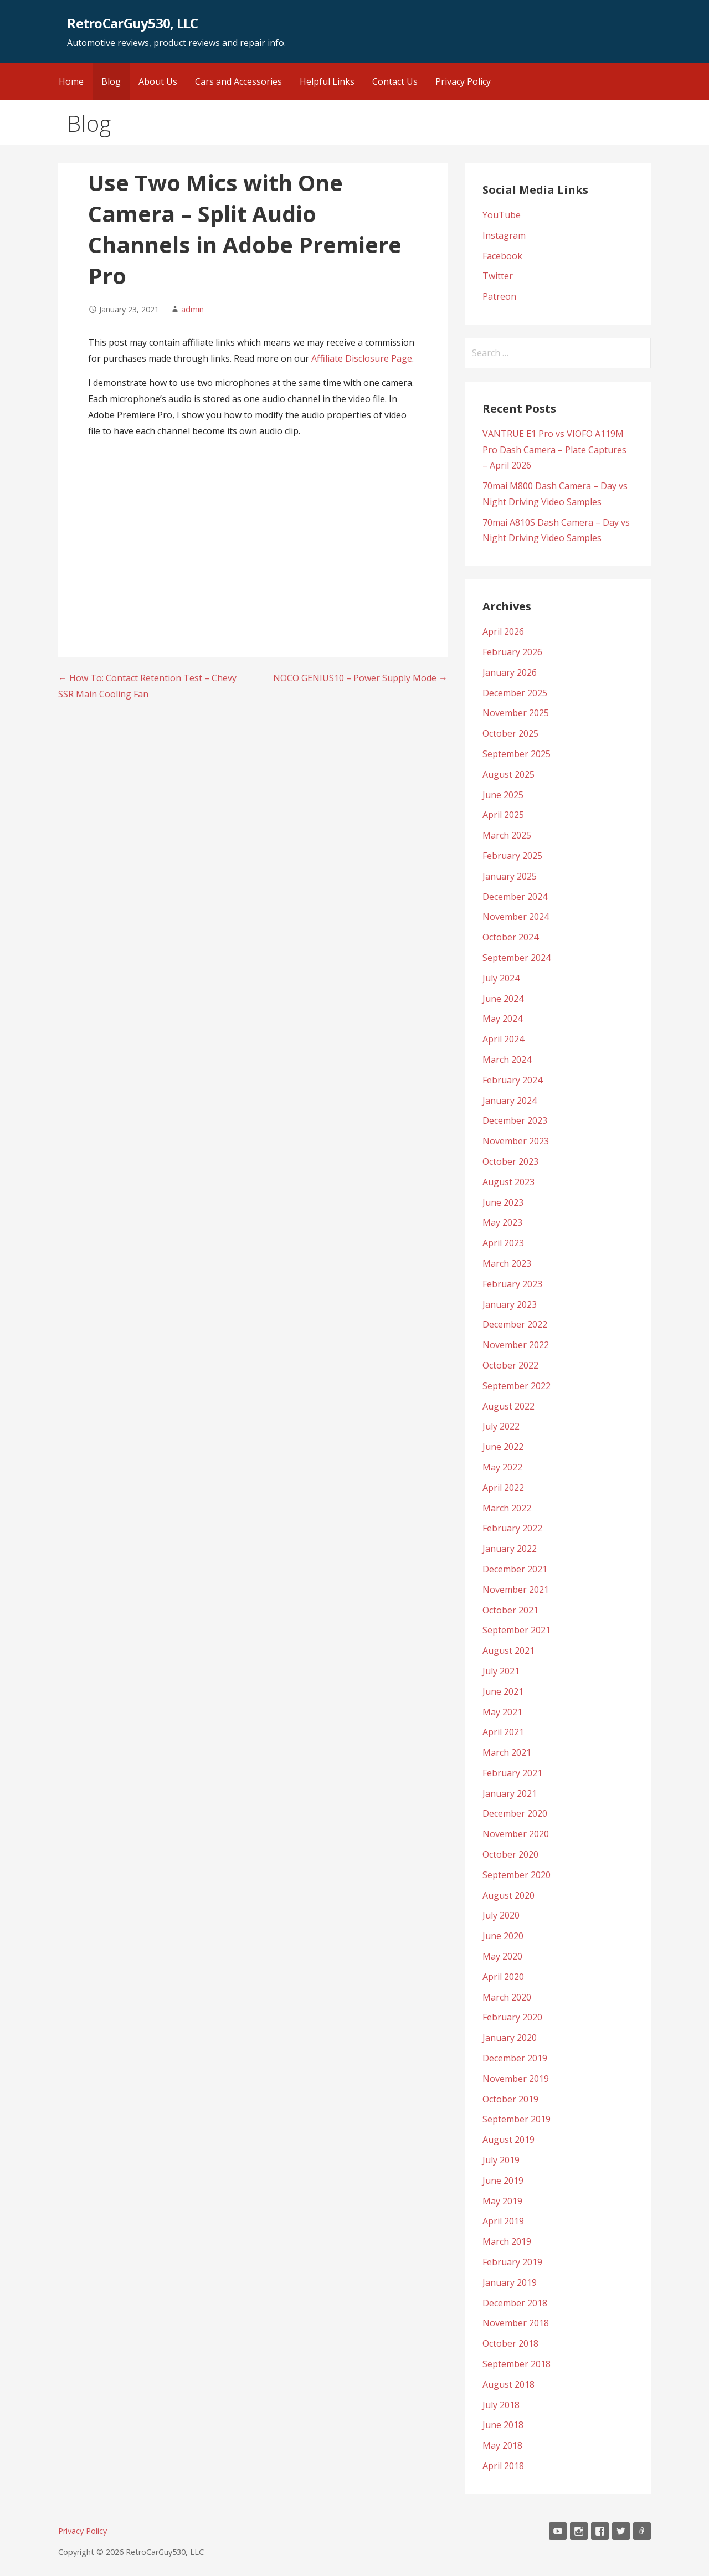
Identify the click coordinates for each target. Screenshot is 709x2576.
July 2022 (501, 1426)
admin (192, 309)
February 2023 (512, 1284)
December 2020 (514, 1813)
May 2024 (502, 1018)
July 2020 (501, 1915)
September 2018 (516, 2364)
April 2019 (503, 2221)
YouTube (501, 215)
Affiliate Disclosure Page (361, 358)
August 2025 (508, 774)
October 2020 (510, 1854)
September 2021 (516, 1630)
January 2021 (509, 1793)
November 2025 (515, 713)
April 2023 (503, 1243)
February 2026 (512, 652)
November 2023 (515, 1141)
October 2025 (510, 733)
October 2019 (510, 2099)
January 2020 (509, 2038)
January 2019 (509, 2282)
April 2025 (503, 815)
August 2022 (508, 1406)
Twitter (497, 276)
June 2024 (502, 999)
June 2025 (502, 795)
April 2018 (503, 2466)
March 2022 (506, 1508)
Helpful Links (327, 81)
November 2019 (515, 2079)
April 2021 (503, 1732)
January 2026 (509, 672)
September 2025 (516, 754)
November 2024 (515, 917)
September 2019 (516, 2119)
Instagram (504, 235)
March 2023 (506, 1263)
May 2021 (502, 1712)
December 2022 (514, 1324)
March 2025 (506, 835)
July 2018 (501, 2405)
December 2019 (514, 2058)
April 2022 (503, 1488)
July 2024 (501, 978)
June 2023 (502, 1202)
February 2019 (512, 2262)
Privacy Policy (463, 81)
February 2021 (512, 1773)
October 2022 (510, 1365)
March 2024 (506, 1059)
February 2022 (512, 1528)
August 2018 (508, 2384)
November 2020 (515, 1834)
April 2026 (503, 631)
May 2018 (502, 2445)
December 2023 (514, 1120)
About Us (157, 81)
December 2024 (514, 897)
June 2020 (502, 1936)
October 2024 (510, 937)
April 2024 (503, 1039)
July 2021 (501, 1671)
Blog (111, 81)
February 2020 (512, 2017)
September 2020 (516, 1875)
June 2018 (502, 2425)
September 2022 (516, 1386)
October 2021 (510, 1610)
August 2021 (508, 1650)
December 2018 (514, 2303)
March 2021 (506, 1752)
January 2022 (509, 1548)
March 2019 (506, 2241)
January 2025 (509, 876)
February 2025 (512, 856)
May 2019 (502, 2201)
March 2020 (506, 1997)
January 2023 (509, 1304)
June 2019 (502, 2180)
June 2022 (502, 1447)
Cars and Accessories (238, 81)
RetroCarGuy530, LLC (132, 23)
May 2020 (502, 1956)
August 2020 (508, 1895)
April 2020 (503, 1977)
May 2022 (502, 1467)
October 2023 (510, 1161)
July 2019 (501, 2160)
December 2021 (514, 1569)
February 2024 (512, 1080)
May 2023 (502, 1222)
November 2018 (515, 2323)
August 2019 (508, 2139)
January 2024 (509, 1100)
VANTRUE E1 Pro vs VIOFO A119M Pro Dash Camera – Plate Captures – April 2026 (554, 450)
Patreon (499, 296)
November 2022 (515, 1345)
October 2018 (510, 2343)
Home (71, 81)
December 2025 (514, 693)
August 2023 (508, 1182)
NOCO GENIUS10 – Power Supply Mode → (360, 678)
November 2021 (515, 1589)
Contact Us (395, 81)
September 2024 (516, 958)
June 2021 (502, 1691)
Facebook (502, 256)
